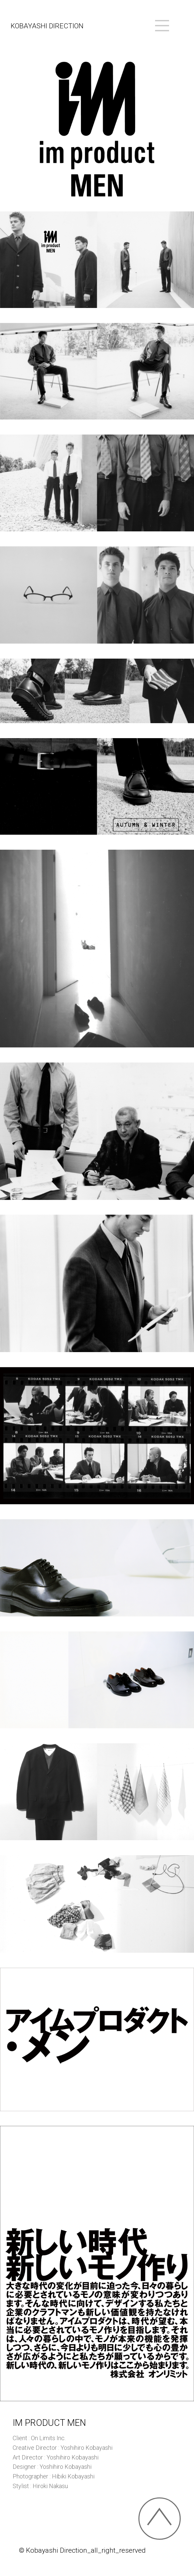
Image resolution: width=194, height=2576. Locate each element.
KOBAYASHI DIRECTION (47, 26)
